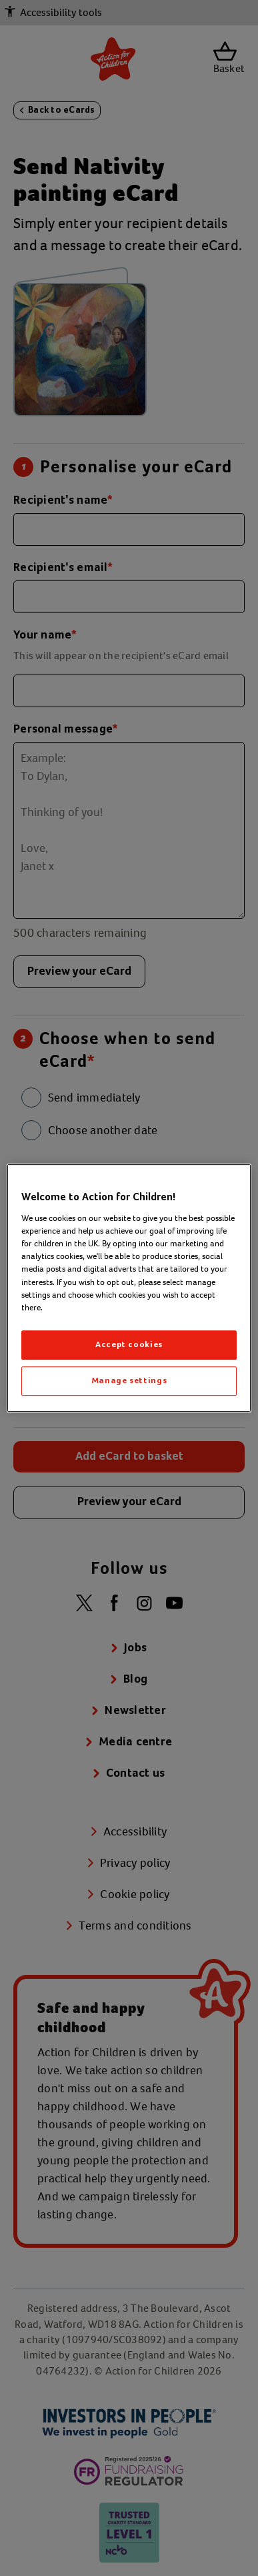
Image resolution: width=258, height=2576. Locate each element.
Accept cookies (129, 1344)
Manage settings (129, 1380)
